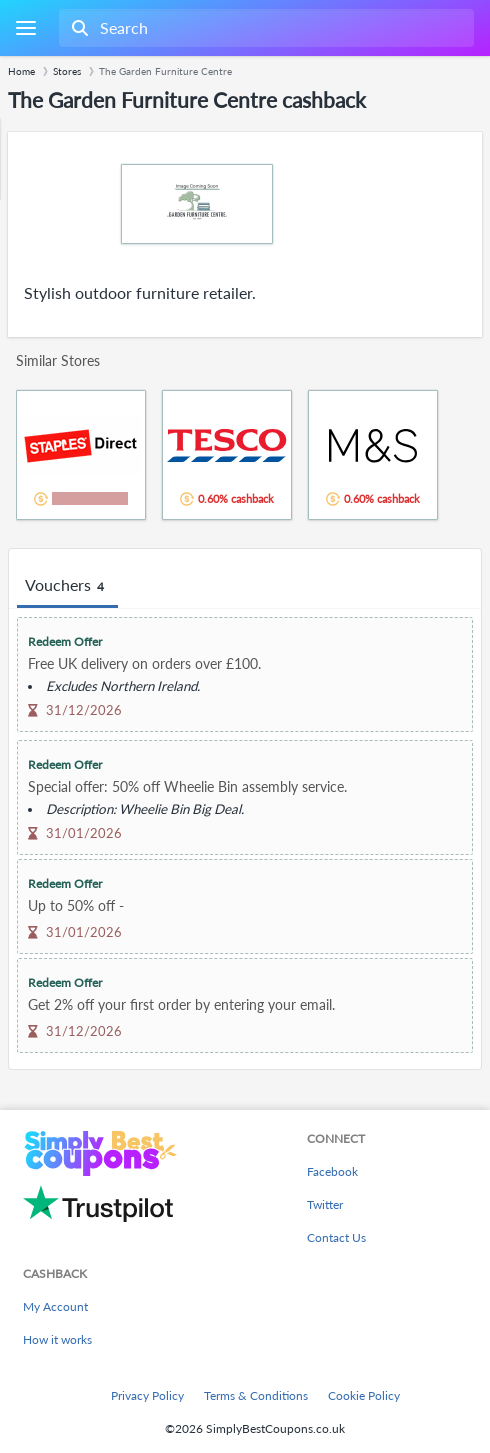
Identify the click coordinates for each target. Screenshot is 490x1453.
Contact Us (336, 1237)
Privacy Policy (147, 1395)
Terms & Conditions (256, 1395)
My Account (55, 1306)
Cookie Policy (364, 1395)
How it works (57, 1339)
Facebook (332, 1171)
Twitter (325, 1204)
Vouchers (67, 586)
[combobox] (264, 28)
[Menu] (25, 28)
